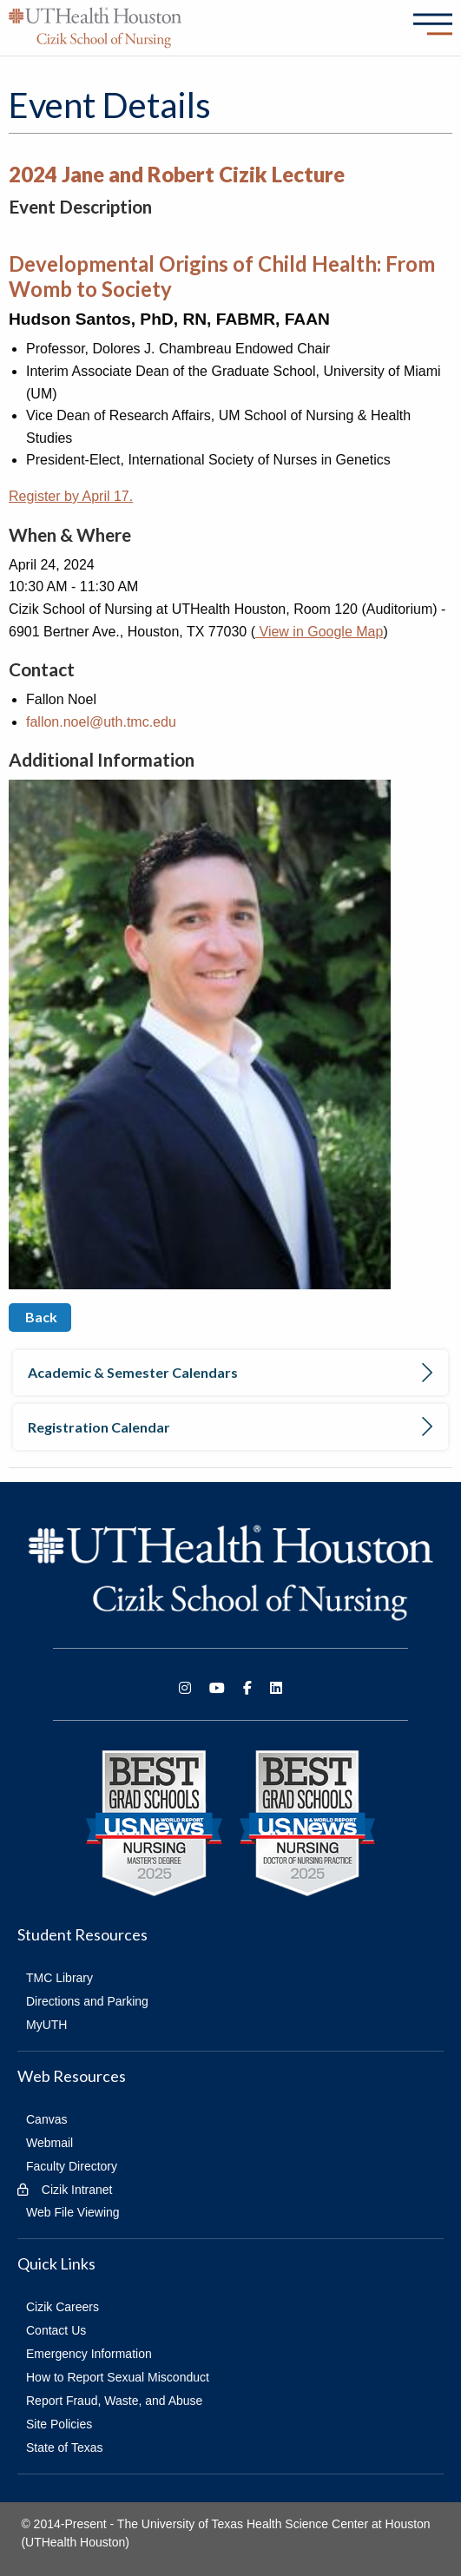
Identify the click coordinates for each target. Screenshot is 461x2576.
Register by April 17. (71, 496)
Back (40, 1316)
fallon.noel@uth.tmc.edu (101, 722)
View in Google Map (319, 631)
